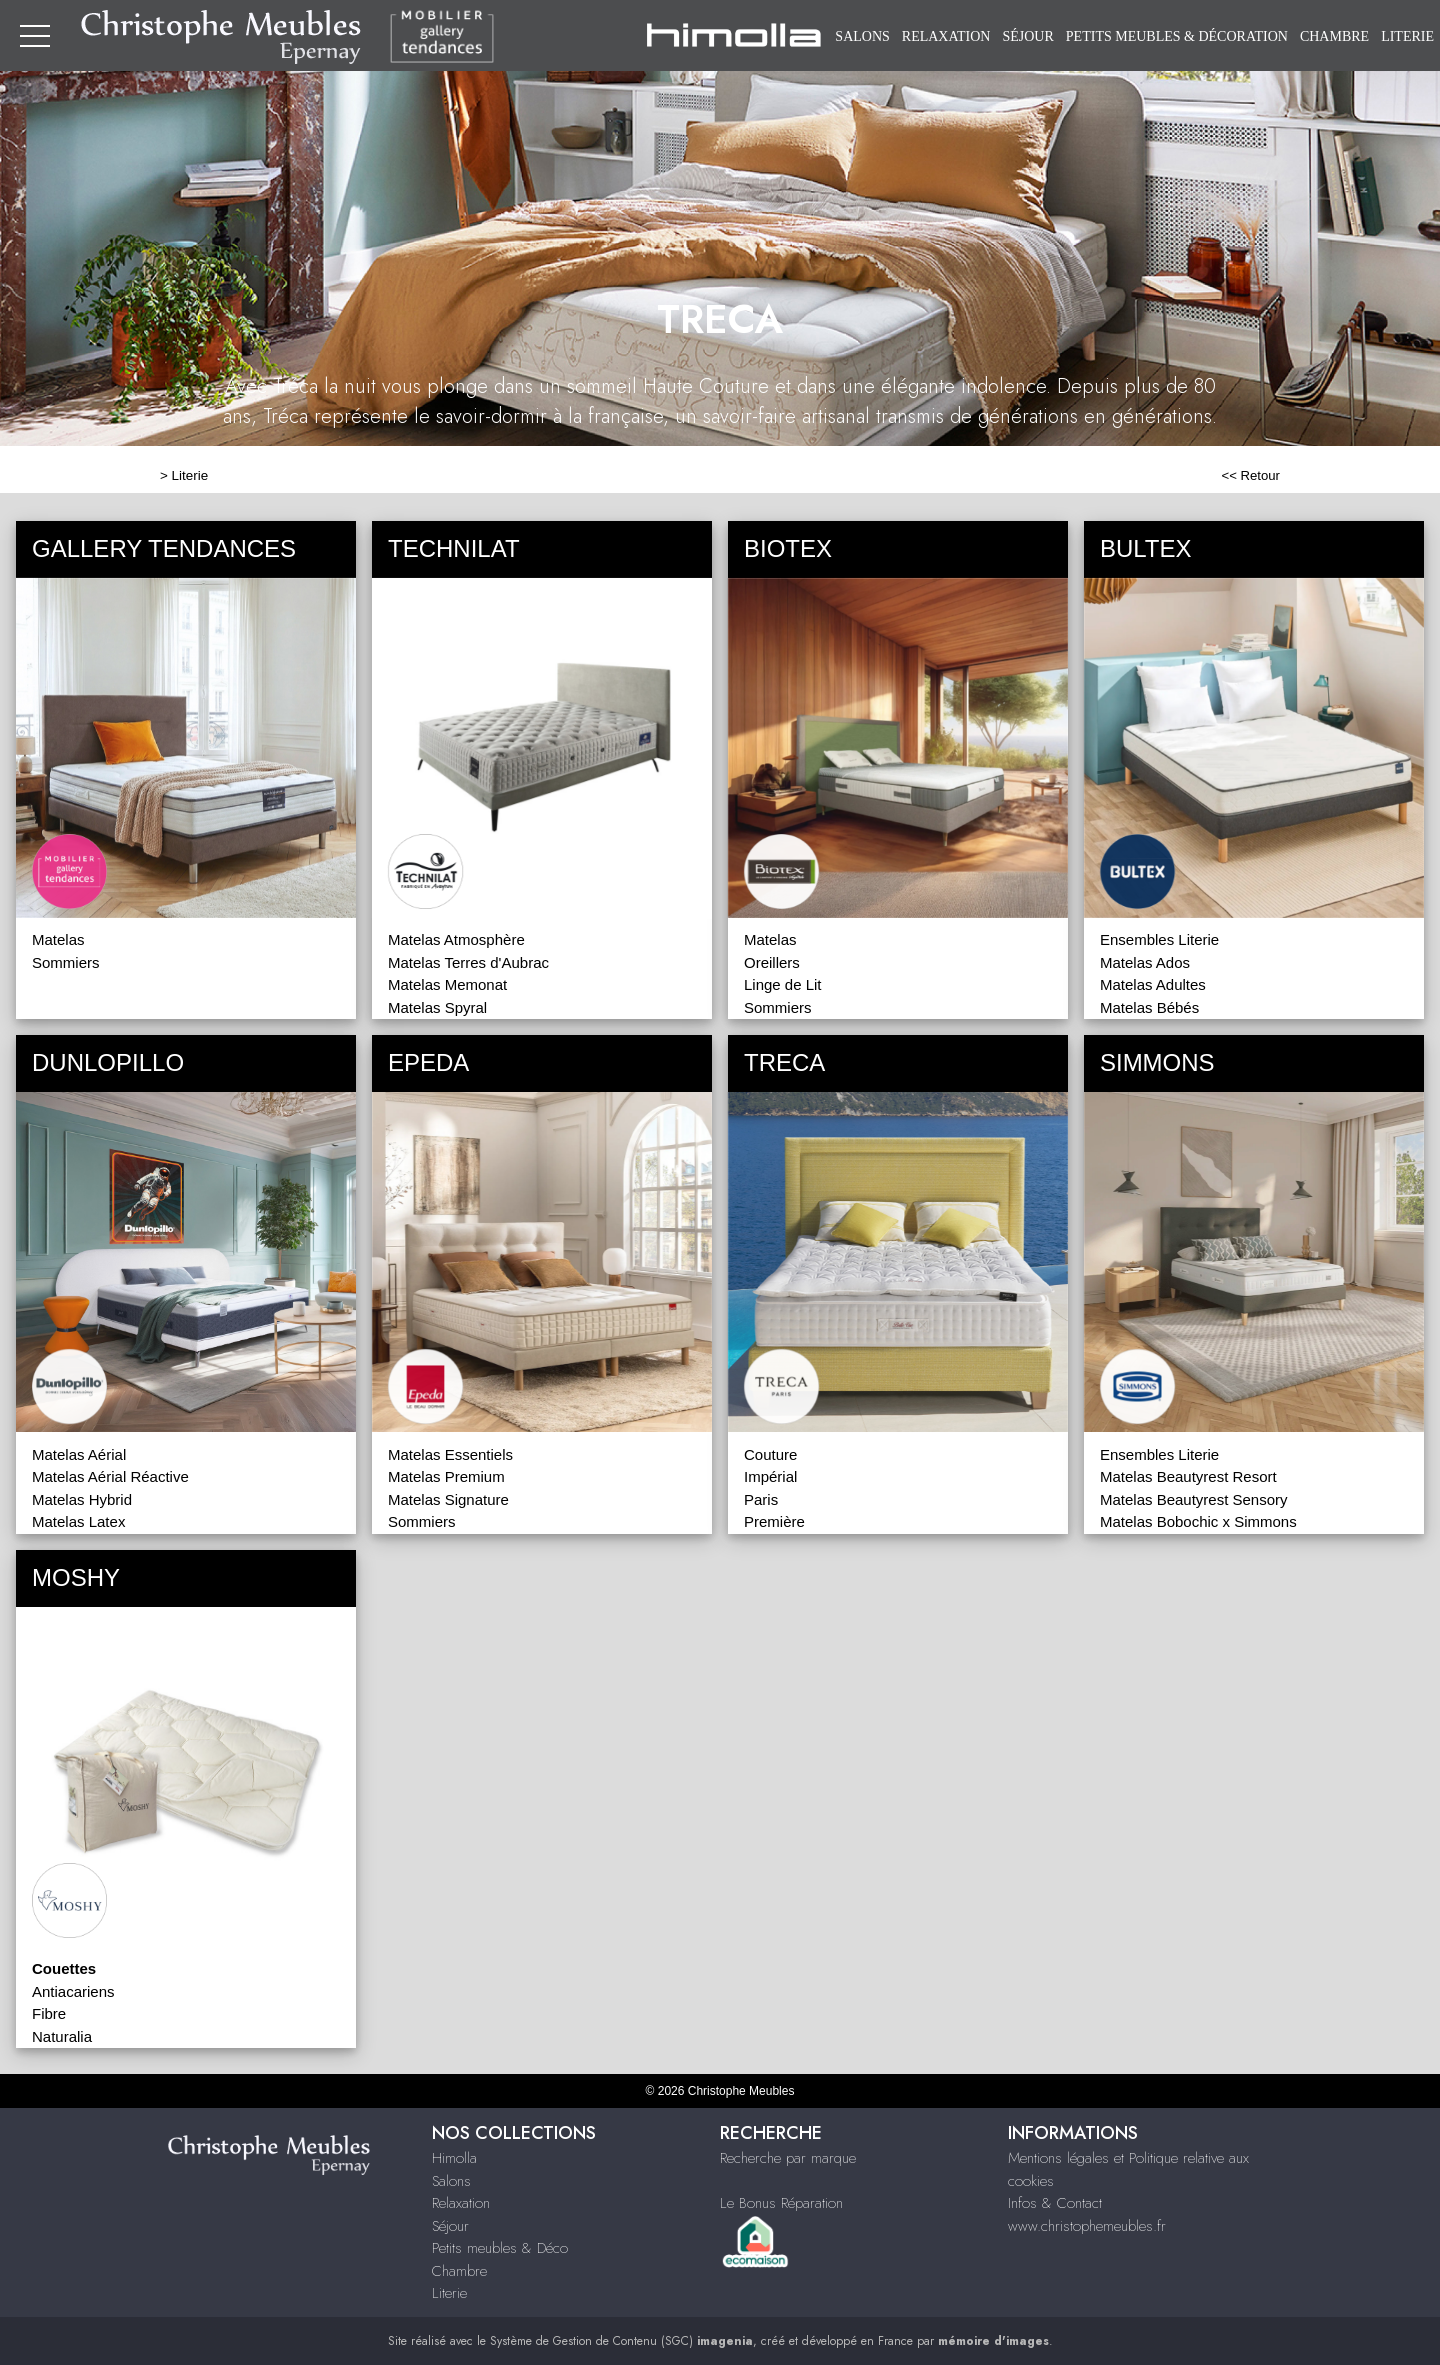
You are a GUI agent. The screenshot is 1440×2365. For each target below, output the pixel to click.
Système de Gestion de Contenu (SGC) (621, 2341)
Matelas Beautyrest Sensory (1194, 1499)
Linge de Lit (783, 984)
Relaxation (946, 36)
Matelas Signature (448, 1499)
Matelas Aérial (79, 1454)
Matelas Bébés (1149, 1007)
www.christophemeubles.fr (1087, 2226)
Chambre (1334, 36)
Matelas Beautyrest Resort (1188, 1476)
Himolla (454, 2158)
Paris (761, 1499)
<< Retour (1250, 475)
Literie (1407, 36)
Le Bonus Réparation (781, 2203)
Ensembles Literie (1159, 939)
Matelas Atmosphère (456, 939)
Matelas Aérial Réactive (110, 1476)
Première (774, 1521)
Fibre (49, 2013)
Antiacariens (73, 1991)
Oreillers (772, 962)
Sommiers (66, 962)
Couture (770, 1454)
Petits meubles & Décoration (1177, 36)
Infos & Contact (1055, 2203)
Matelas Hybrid (82, 1499)
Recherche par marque (788, 2158)
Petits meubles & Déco (500, 2248)
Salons (862, 36)
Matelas (58, 939)
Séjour (1027, 36)
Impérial (770, 1476)
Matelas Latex (78, 1521)
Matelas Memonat (447, 984)
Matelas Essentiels (450, 1454)
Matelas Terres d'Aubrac (468, 962)
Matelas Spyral (437, 1007)
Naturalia (62, 2036)
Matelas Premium (446, 1476)
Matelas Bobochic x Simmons (1198, 1521)
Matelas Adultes (1153, 984)
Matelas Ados (1145, 962)
